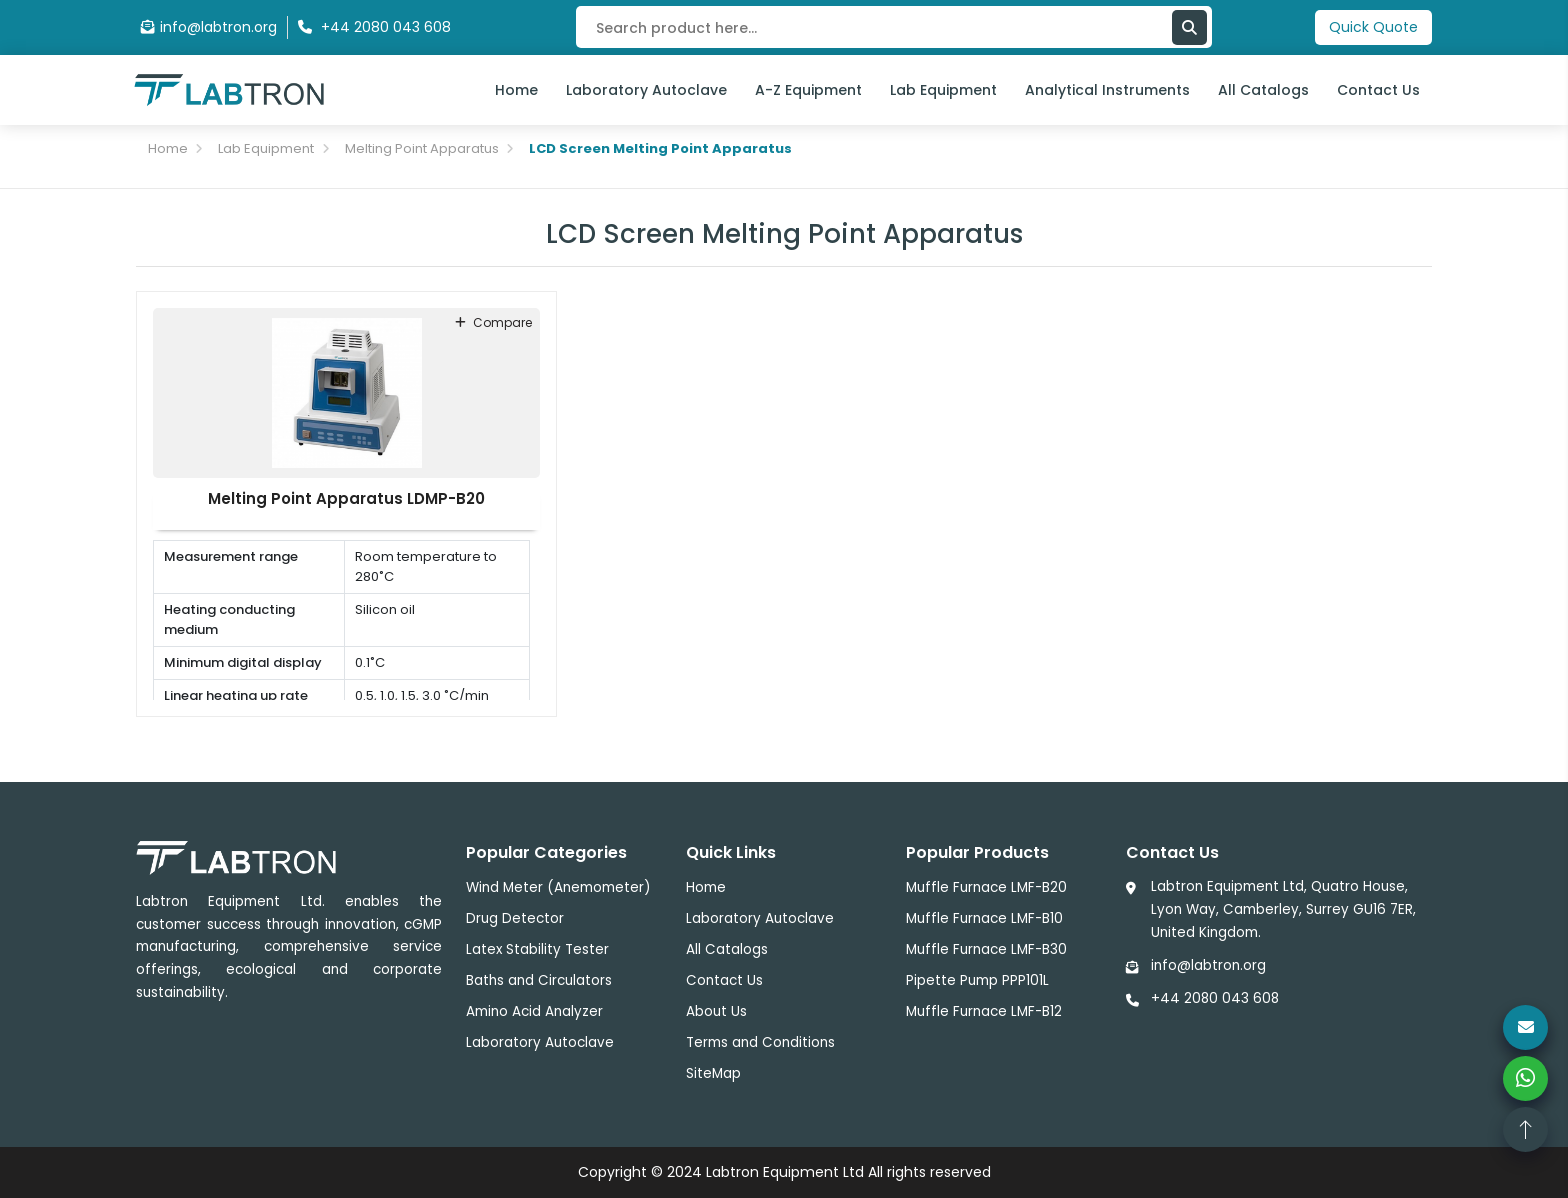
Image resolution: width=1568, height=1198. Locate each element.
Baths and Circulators (539, 980)
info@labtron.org (209, 27)
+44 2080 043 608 (1215, 998)
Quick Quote (1373, 27)
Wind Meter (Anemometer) (558, 887)
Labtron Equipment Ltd (785, 1172)
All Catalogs (1263, 90)
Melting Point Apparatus (422, 148)
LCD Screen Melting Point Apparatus (660, 148)
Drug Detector (515, 918)
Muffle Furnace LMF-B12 (984, 1011)
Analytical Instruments (1107, 90)
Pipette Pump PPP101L (977, 980)
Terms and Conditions (760, 1042)
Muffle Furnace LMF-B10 (984, 918)
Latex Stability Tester (537, 949)
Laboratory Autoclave (646, 90)
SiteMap (713, 1073)
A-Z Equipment (808, 90)
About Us (716, 1011)
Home (516, 90)
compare (493, 322)
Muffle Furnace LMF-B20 (986, 887)
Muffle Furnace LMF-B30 (986, 949)
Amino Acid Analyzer (534, 1011)
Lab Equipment (943, 90)
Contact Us (1378, 90)
